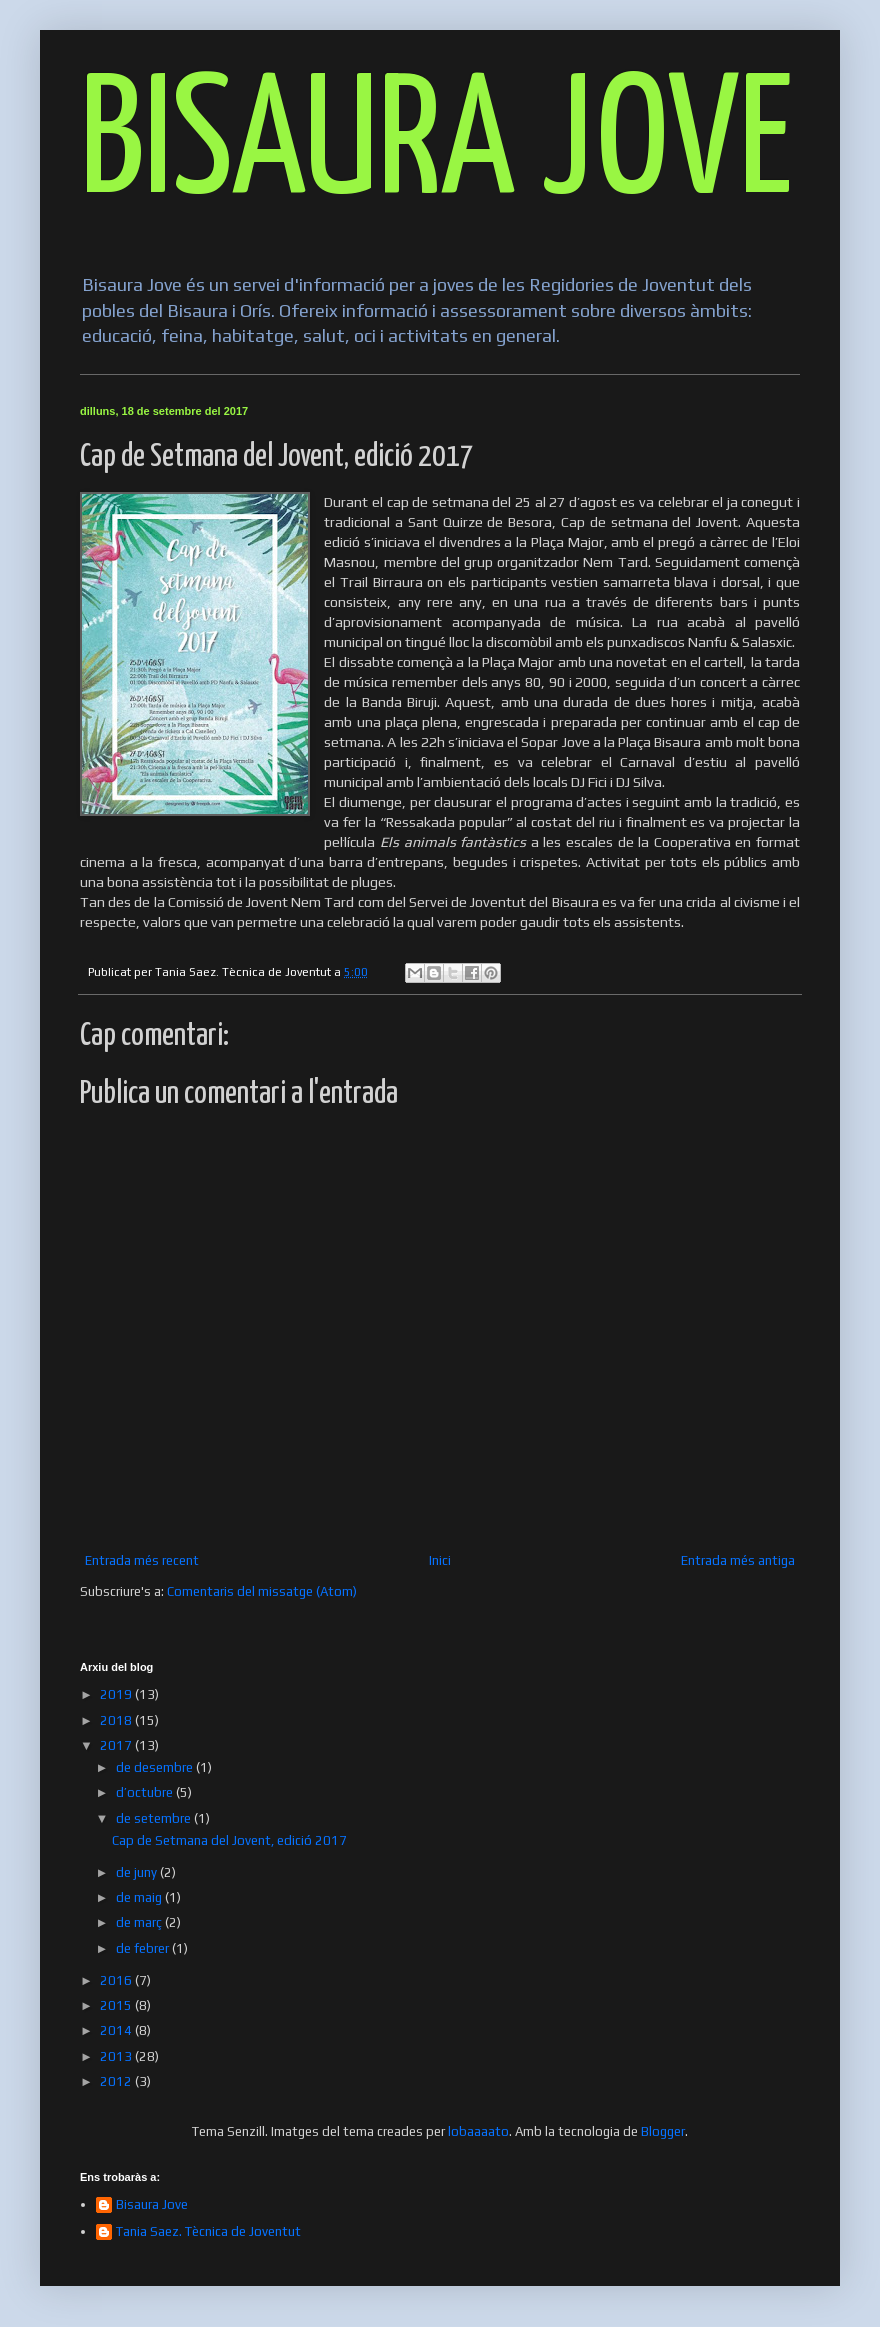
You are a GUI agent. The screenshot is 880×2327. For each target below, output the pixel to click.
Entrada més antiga (738, 1560)
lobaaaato (478, 2131)
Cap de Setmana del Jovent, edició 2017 (229, 1840)
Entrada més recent (142, 1560)
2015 (117, 2005)
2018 (117, 1720)
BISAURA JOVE (436, 146)
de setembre (155, 1818)
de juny (138, 1872)
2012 (117, 2081)
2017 (117, 1745)
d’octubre (146, 1792)
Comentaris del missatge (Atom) (262, 1591)
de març (140, 1922)
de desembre (156, 1767)
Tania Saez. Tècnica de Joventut (208, 2231)
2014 (117, 2030)
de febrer (144, 1948)
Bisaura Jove (152, 2204)
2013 (117, 2056)
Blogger (663, 2131)
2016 (117, 1980)
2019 (117, 1694)
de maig (140, 1897)
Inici (440, 1560)
